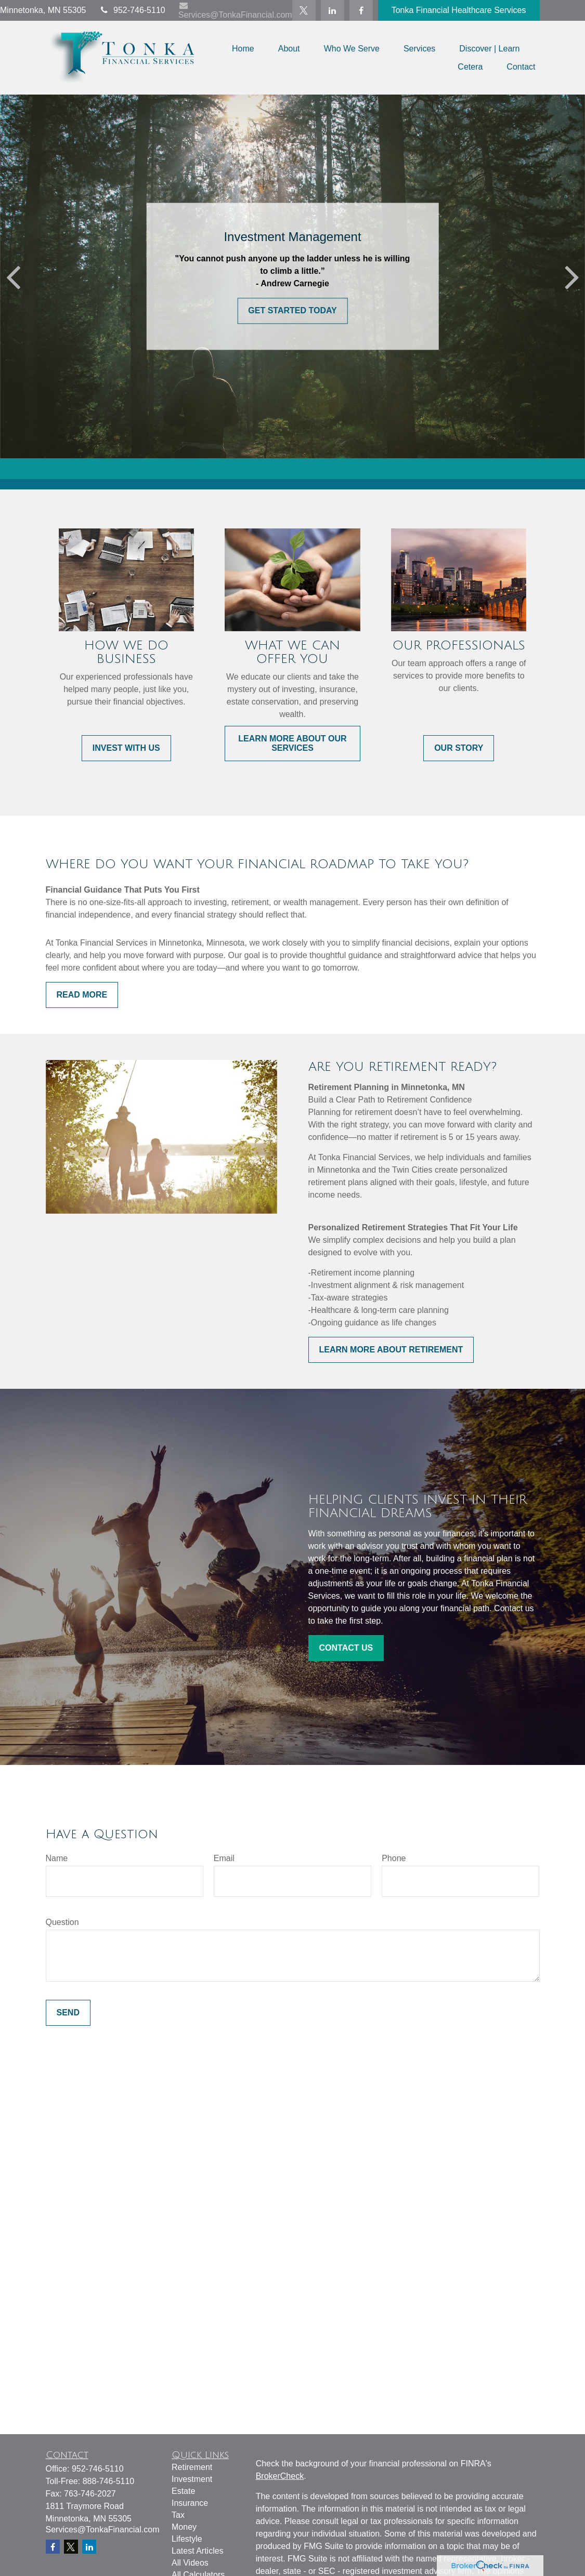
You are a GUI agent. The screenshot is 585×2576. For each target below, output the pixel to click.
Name (57, 1858)
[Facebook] (361, 10)
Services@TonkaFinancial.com (235, 10)
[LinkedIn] (332, 10)
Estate (183, 2491)
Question (62, 1922)
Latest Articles (198, 2550)
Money (184, 2526)
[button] (243, 48)
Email (224, 1858)
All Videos (190, 2562)
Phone (394, 1858)
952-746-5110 (132, 10)
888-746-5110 (109, 2481)
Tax (178, 2515)
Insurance (190, 2503)
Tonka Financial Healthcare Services (459, 10)
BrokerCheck (280, 2476)
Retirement (192, 2467)
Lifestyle (187, 2538)
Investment (192, 2479)
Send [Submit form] (68, 2012)
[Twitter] (304, 10)
